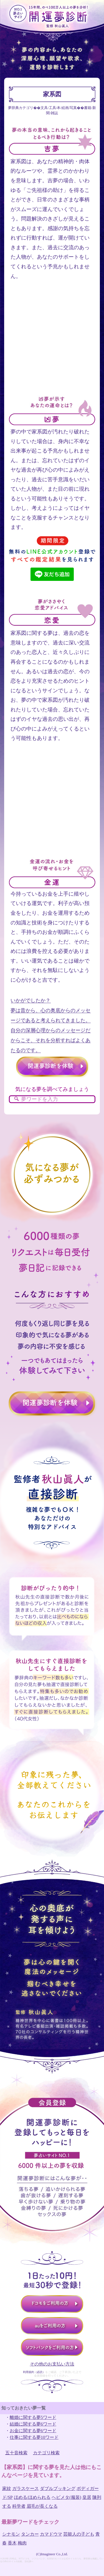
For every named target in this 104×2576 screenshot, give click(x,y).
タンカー (30, 2534)
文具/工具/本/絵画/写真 (58, 108)
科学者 (19, 2506)
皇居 (86, 2497)
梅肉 (22, 2543)
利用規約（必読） (34, 2372)
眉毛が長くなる (42, 2506)
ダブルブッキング (57, 2488)
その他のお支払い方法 (52, 2364)
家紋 (6, 2488)
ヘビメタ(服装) (66, 2497)
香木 (12, 2543)
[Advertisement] (52, 343)
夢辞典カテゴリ (20, 108)
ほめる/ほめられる (32, 2497)
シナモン (11, 2534)
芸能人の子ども (78, 2534)
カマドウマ (51, 2534)
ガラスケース (25, 2488)
